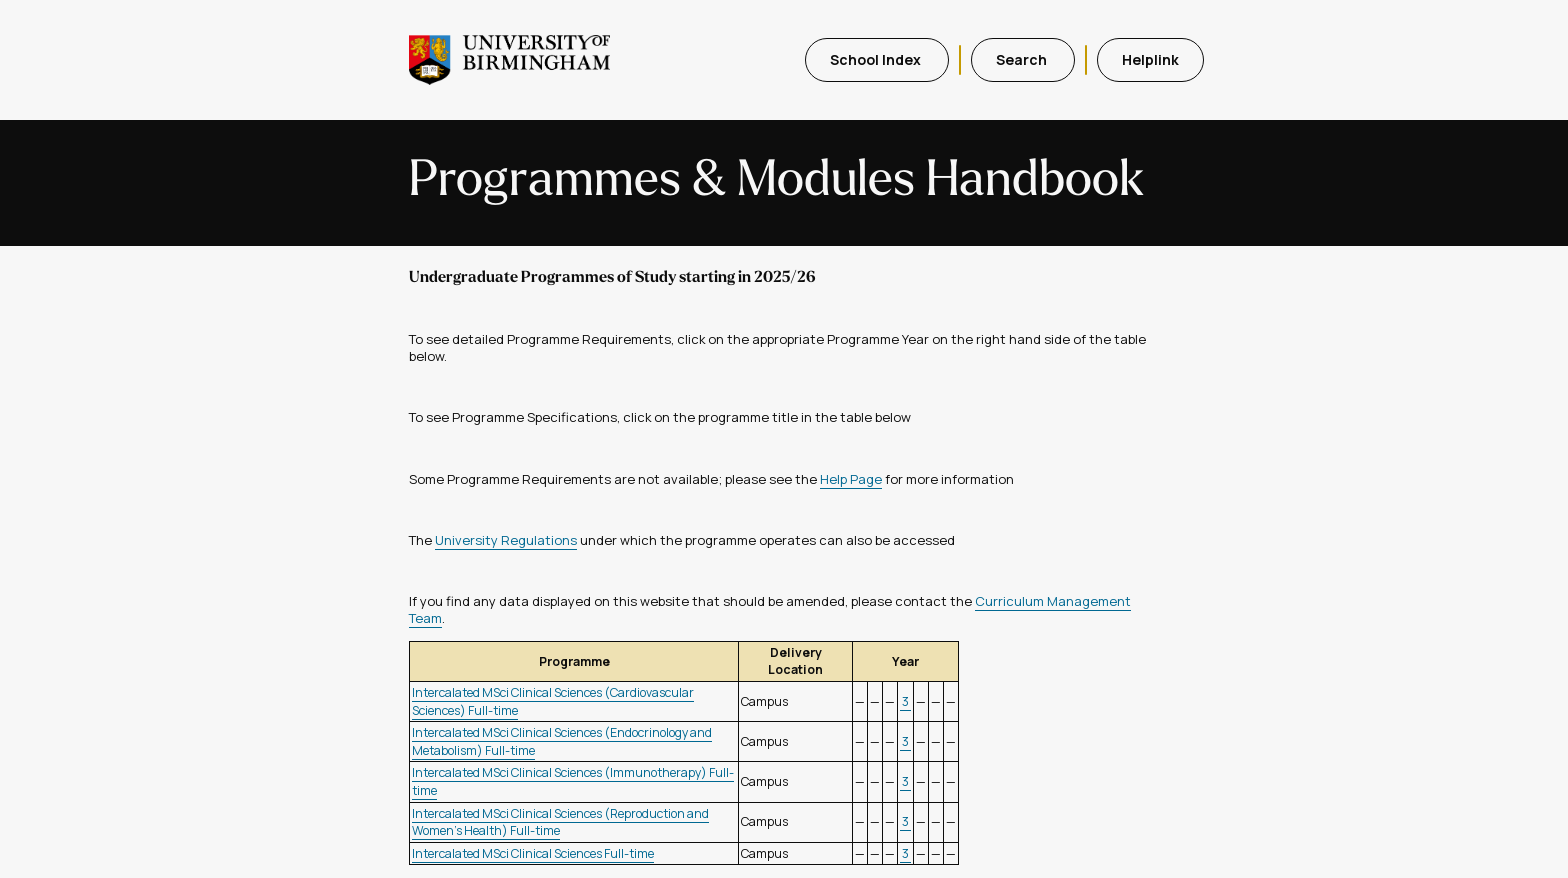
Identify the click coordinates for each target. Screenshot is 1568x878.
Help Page (851, 479)
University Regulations (506, 540)
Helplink (1150, 59)
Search (1023, 59)
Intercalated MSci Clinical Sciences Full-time (533, 853)
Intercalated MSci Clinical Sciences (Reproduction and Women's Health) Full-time (560, 822)
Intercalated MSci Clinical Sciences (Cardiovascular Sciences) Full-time (553, 701)
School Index (877, 59)
